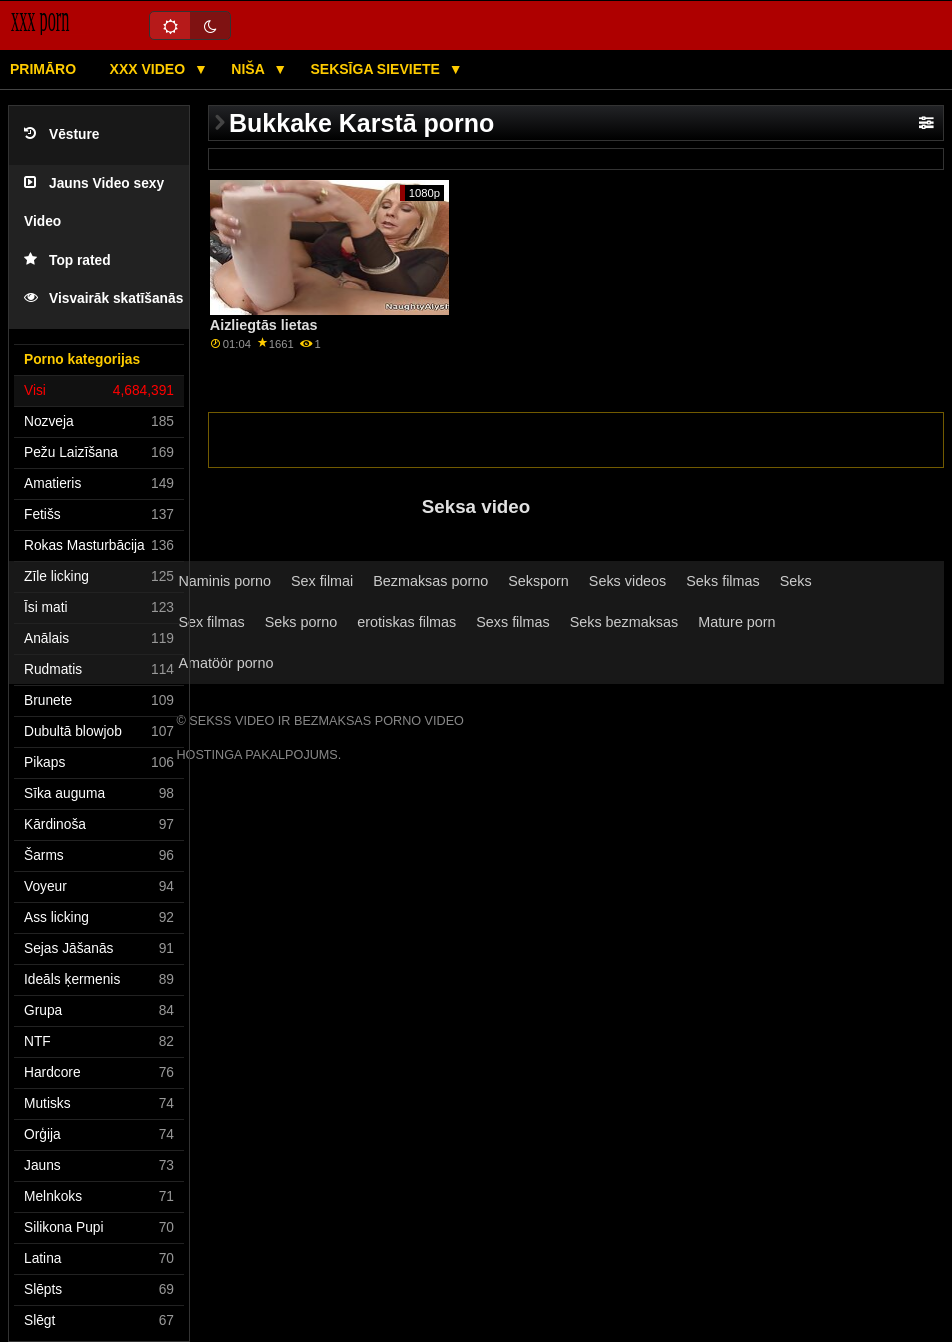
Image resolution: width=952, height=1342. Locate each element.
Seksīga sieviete (376, 69)
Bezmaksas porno (430, 581)
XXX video (149, 69)
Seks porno (301, 622)
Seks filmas (722, 581)
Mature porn (736, 622)
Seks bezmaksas (624, 622)
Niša (249, 69)
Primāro (43, 69)
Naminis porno (224, 581)
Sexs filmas (512, 622)
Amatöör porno (225, 663)
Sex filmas (211, 622)
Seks (796, 581)
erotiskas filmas (406, 622)
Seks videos (627, 581)
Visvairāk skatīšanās (103, 298)
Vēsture (61, 134)
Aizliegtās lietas (264, 325)
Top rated (67, 260)
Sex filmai (322, 581)
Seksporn (538, 581)
